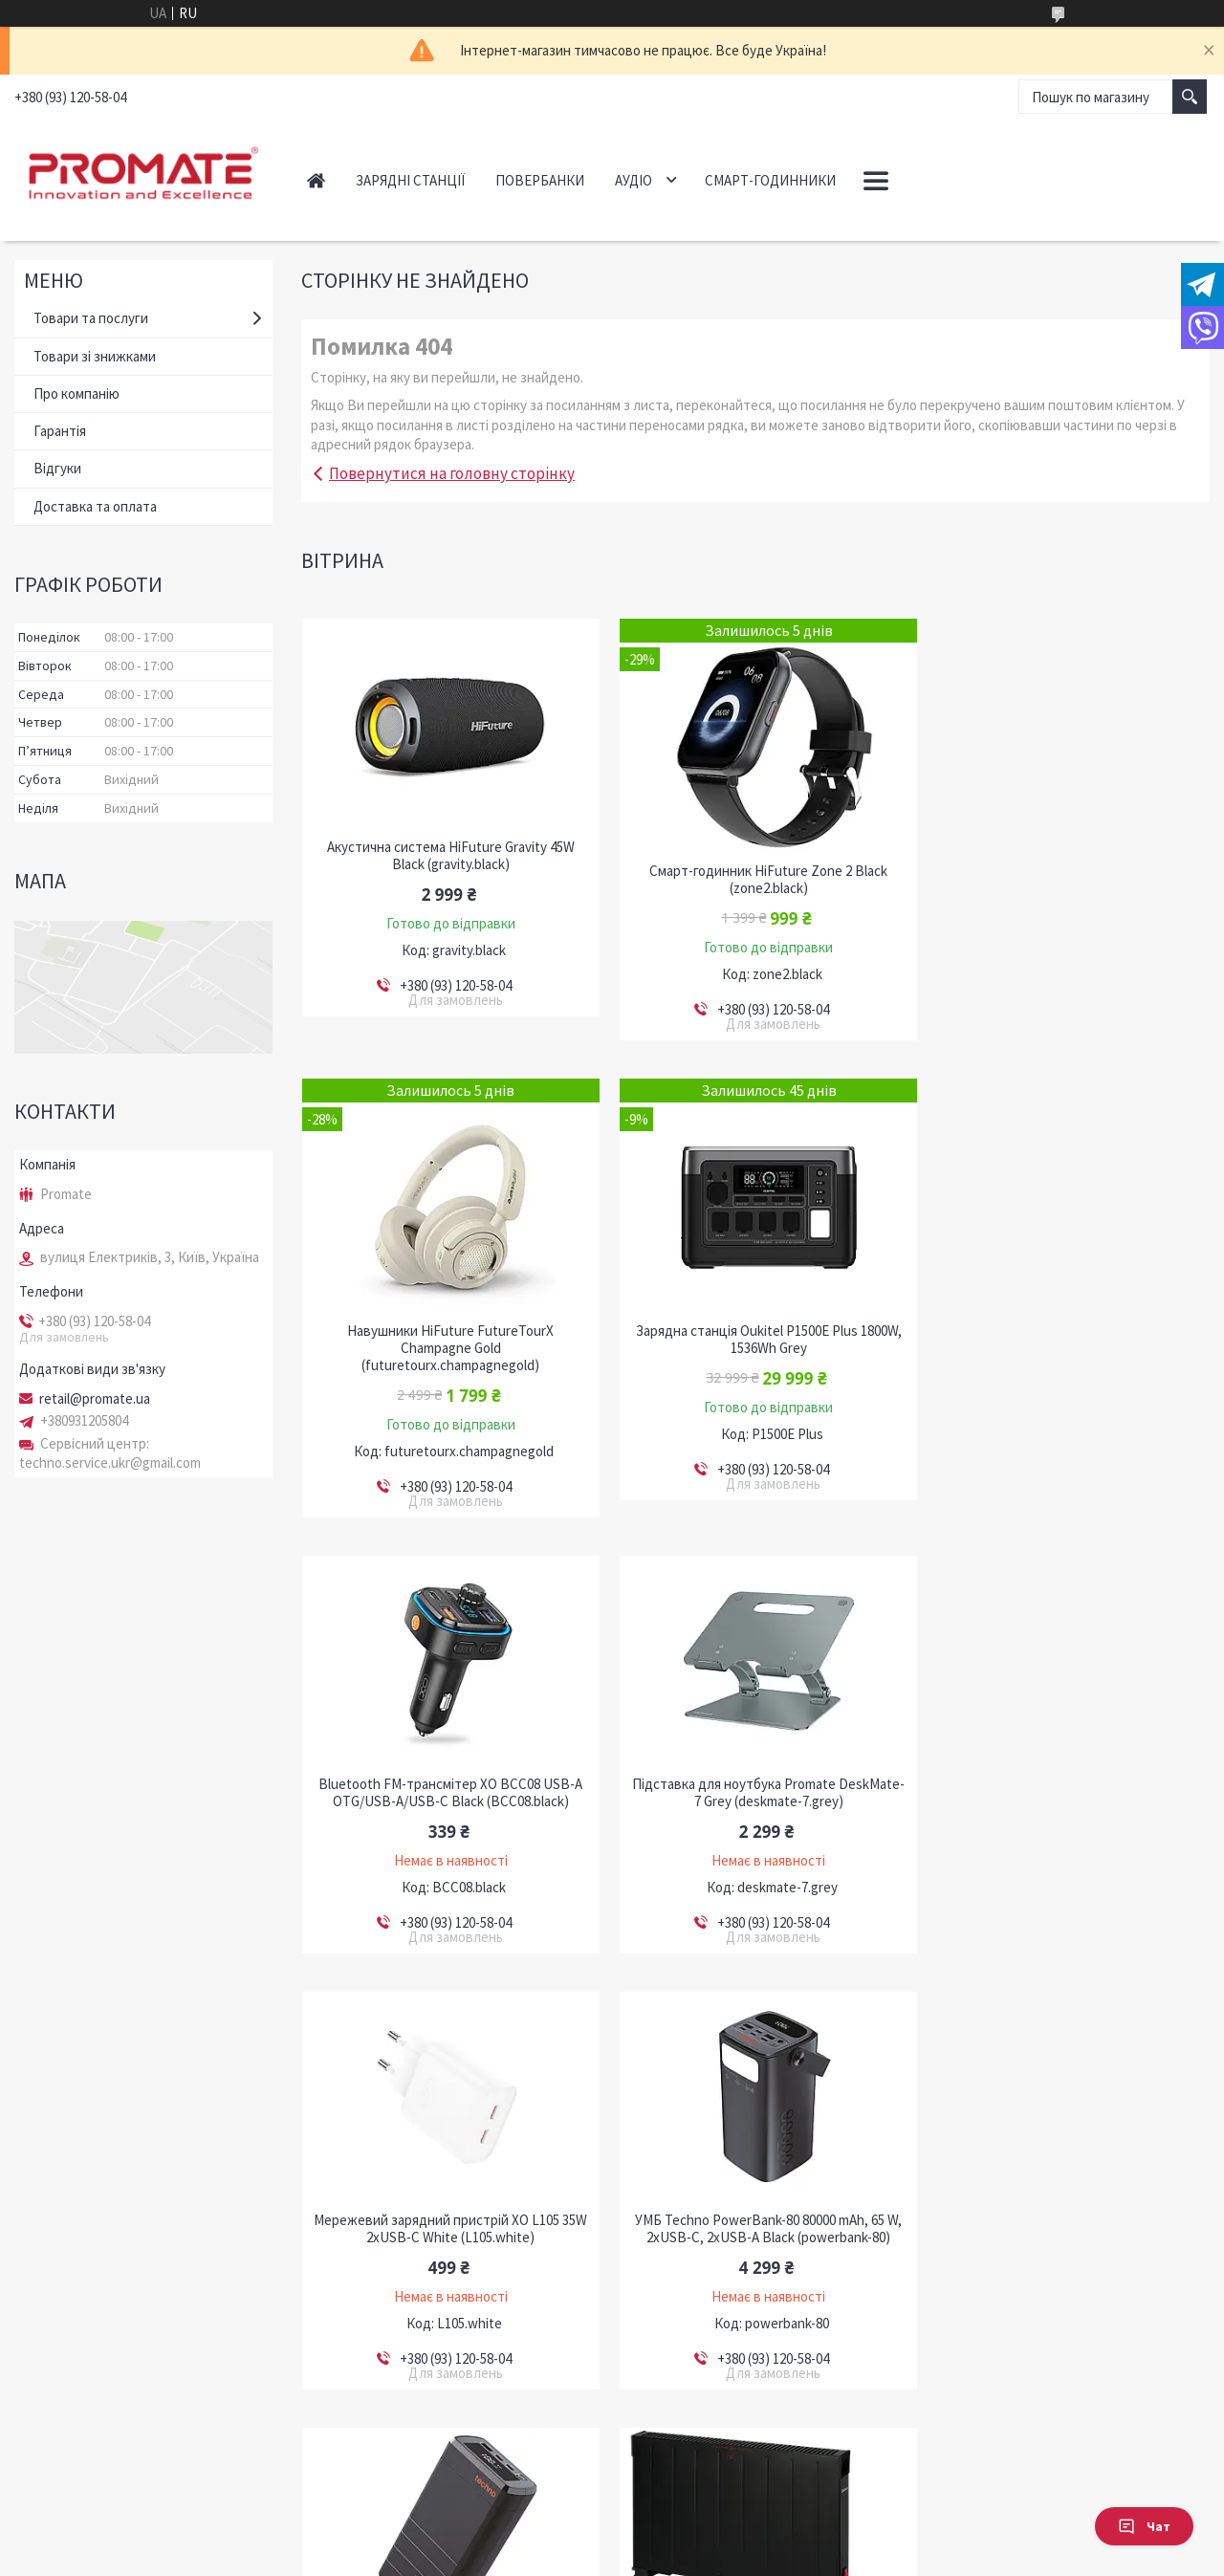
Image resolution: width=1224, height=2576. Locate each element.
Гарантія (59, 431)
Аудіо (633, 180)
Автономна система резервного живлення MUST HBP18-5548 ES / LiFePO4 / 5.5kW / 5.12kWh (755, 2237)
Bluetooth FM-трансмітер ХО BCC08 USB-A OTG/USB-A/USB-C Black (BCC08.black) (755, 1333)
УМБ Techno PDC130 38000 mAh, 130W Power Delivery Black (1064, 1793)
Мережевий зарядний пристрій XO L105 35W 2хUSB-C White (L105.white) (446, 1793)
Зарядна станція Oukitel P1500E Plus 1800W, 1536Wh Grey (446, 1357)
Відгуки (57, 468)
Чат (1144, 2526)
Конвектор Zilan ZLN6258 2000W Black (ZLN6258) (446, 2229)
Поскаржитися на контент (564, 2557)
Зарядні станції (410, 180)
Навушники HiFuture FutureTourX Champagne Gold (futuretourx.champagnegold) (1064, 888)
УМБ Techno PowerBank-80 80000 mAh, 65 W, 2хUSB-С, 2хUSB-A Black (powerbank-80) (755, 1793)
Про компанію (76, 393)
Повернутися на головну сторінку (452, 473)
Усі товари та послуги (1125, 2433)
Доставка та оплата (95, 506)
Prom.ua (697, 2540)
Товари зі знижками (94, 356)
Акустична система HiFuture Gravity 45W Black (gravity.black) (446, 856)
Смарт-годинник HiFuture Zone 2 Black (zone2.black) (755, 879)
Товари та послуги (90, 318)
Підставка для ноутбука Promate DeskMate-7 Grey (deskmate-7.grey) (1064, 1333)
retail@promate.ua (94, 1399)
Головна (316, 180)
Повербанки (539, 180)
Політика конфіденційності (706, 2557)
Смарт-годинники (770, 180)
